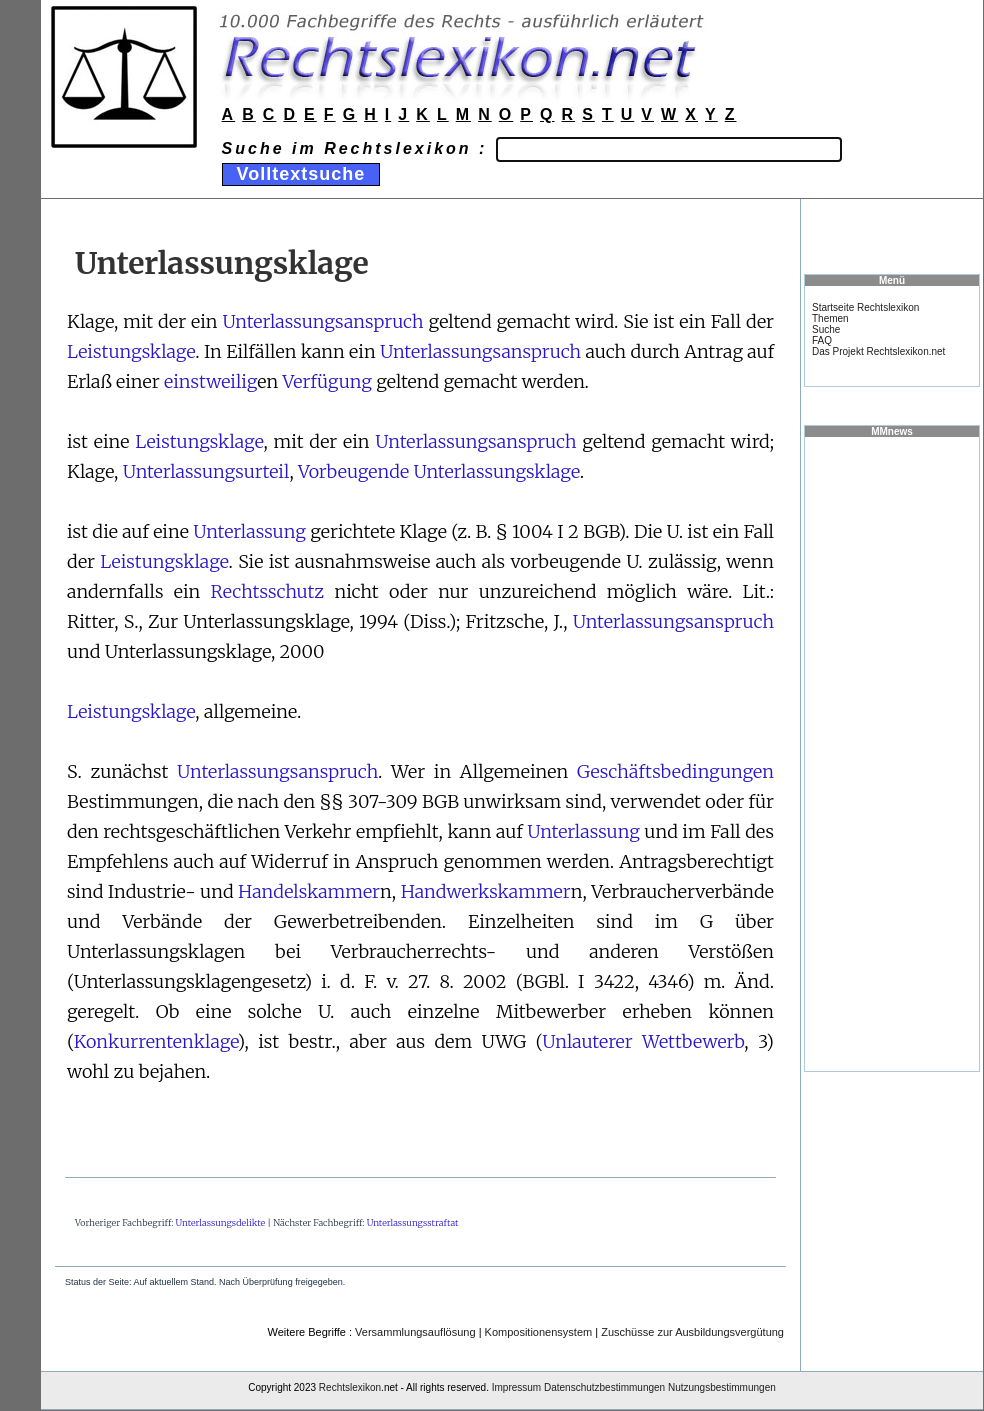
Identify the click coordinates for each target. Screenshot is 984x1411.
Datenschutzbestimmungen (604, 1387)
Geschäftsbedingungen (675, 771)
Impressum (516, 1387)
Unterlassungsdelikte (221, 1222)
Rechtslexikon (350, 1387)
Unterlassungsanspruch (322, 321)
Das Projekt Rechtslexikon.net (878, 351)
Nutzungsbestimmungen (722, 1387)
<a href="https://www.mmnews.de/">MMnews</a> (892, 753)
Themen (830, 318)
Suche (826, 329)
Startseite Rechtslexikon (865, 307)
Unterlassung (249, 531)
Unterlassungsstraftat (413, 1222)
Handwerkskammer (486, 891)
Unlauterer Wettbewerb (643, 1041)
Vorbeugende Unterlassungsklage (439, 471)
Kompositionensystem (539, 1332)
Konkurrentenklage (156, 1041)
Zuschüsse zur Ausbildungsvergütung (692, 1332)
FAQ (822, 340)
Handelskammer (309, 891)
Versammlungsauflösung (415, 1332)
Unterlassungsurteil (206, 471)
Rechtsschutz (267, 591)
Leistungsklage (131, 351)
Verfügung (326, 381)
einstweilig (210, 381)
